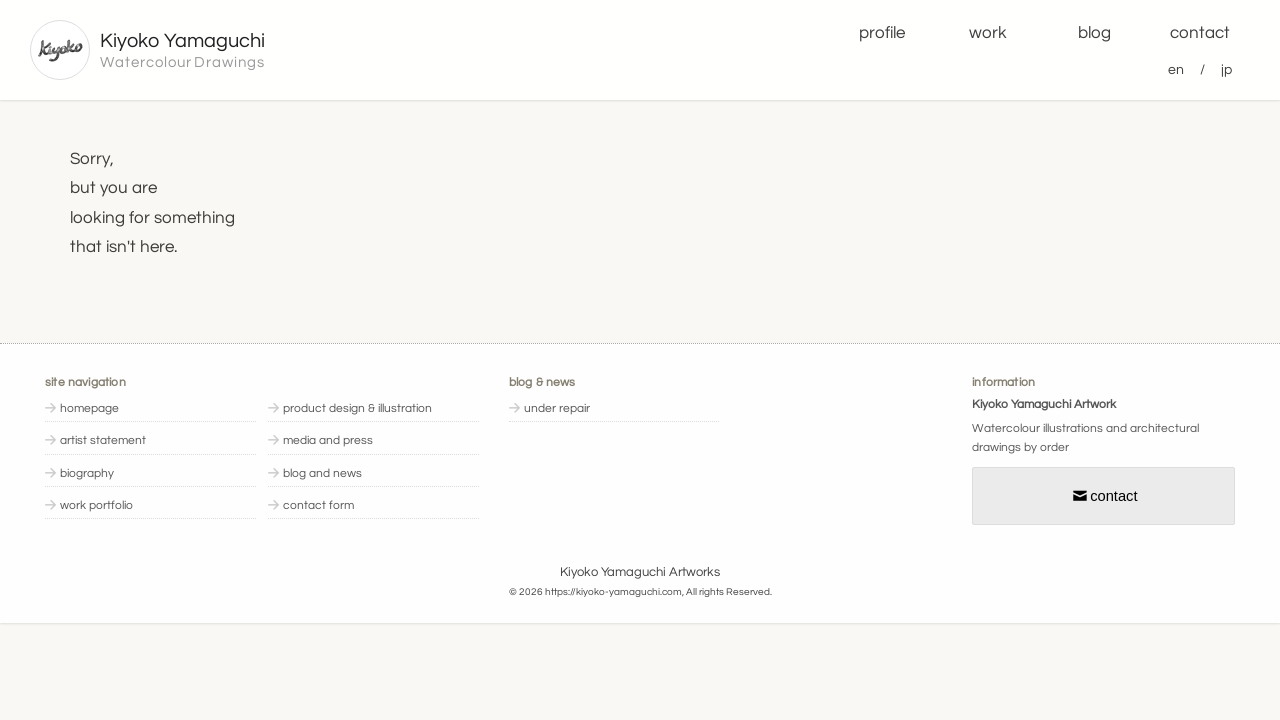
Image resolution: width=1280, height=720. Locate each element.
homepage (89, 408)
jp (1226, 69)
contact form (318, 505)
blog (1094, 33)
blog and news (322, 473)
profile (882, 33)
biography (87, 473)
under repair (557, 408)
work (988, 33)
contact (1200, 33)
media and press (328, 440)
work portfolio (96, 505)
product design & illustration (357, 408)
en (1176, 69)
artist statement (103, 440)
